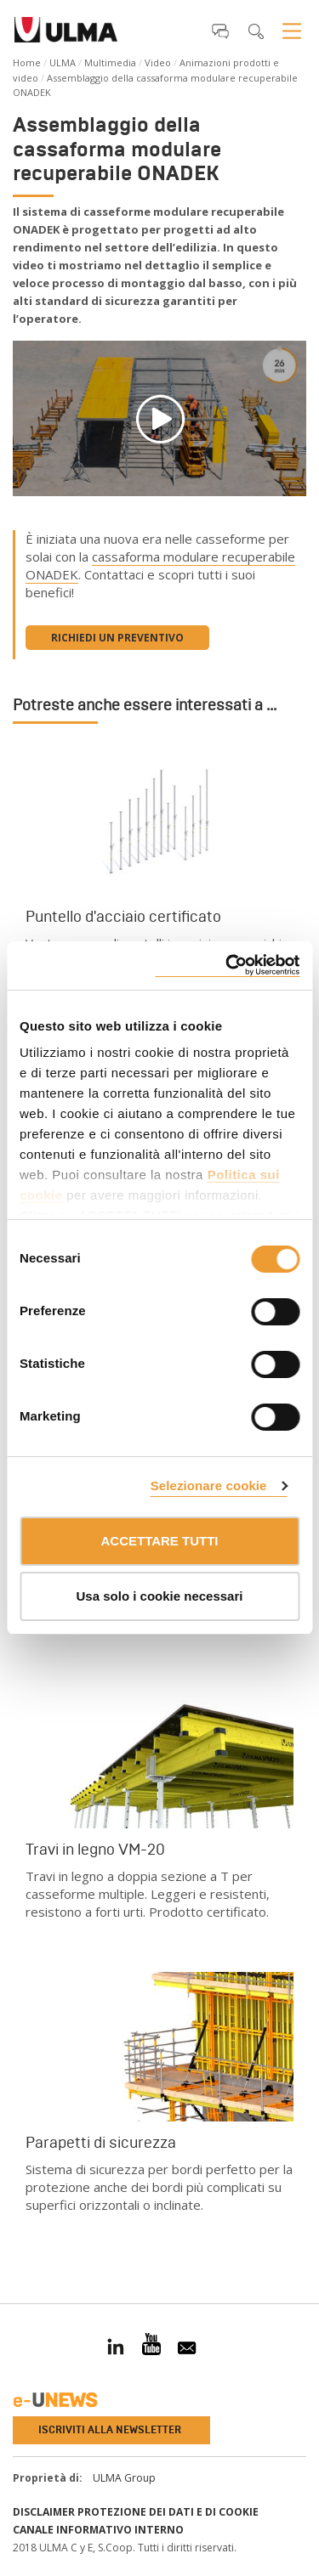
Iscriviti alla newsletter (109, 2430)
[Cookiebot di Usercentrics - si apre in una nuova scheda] (227, 965)
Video (158, 62)
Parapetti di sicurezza (101, 2142)
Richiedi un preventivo (117, 637)
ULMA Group (124, 2478)
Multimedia (110, 62)
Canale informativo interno (98, 2529)
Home (27, 62)
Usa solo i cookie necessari (160, 1596)
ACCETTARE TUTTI (159, 1541)
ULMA (62, 62)
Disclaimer (44, 2512)
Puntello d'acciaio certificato (123, 916)
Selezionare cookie (209, 1485)
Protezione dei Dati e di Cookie (168, 2512)
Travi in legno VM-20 (95, 1849)
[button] (220, 30)
